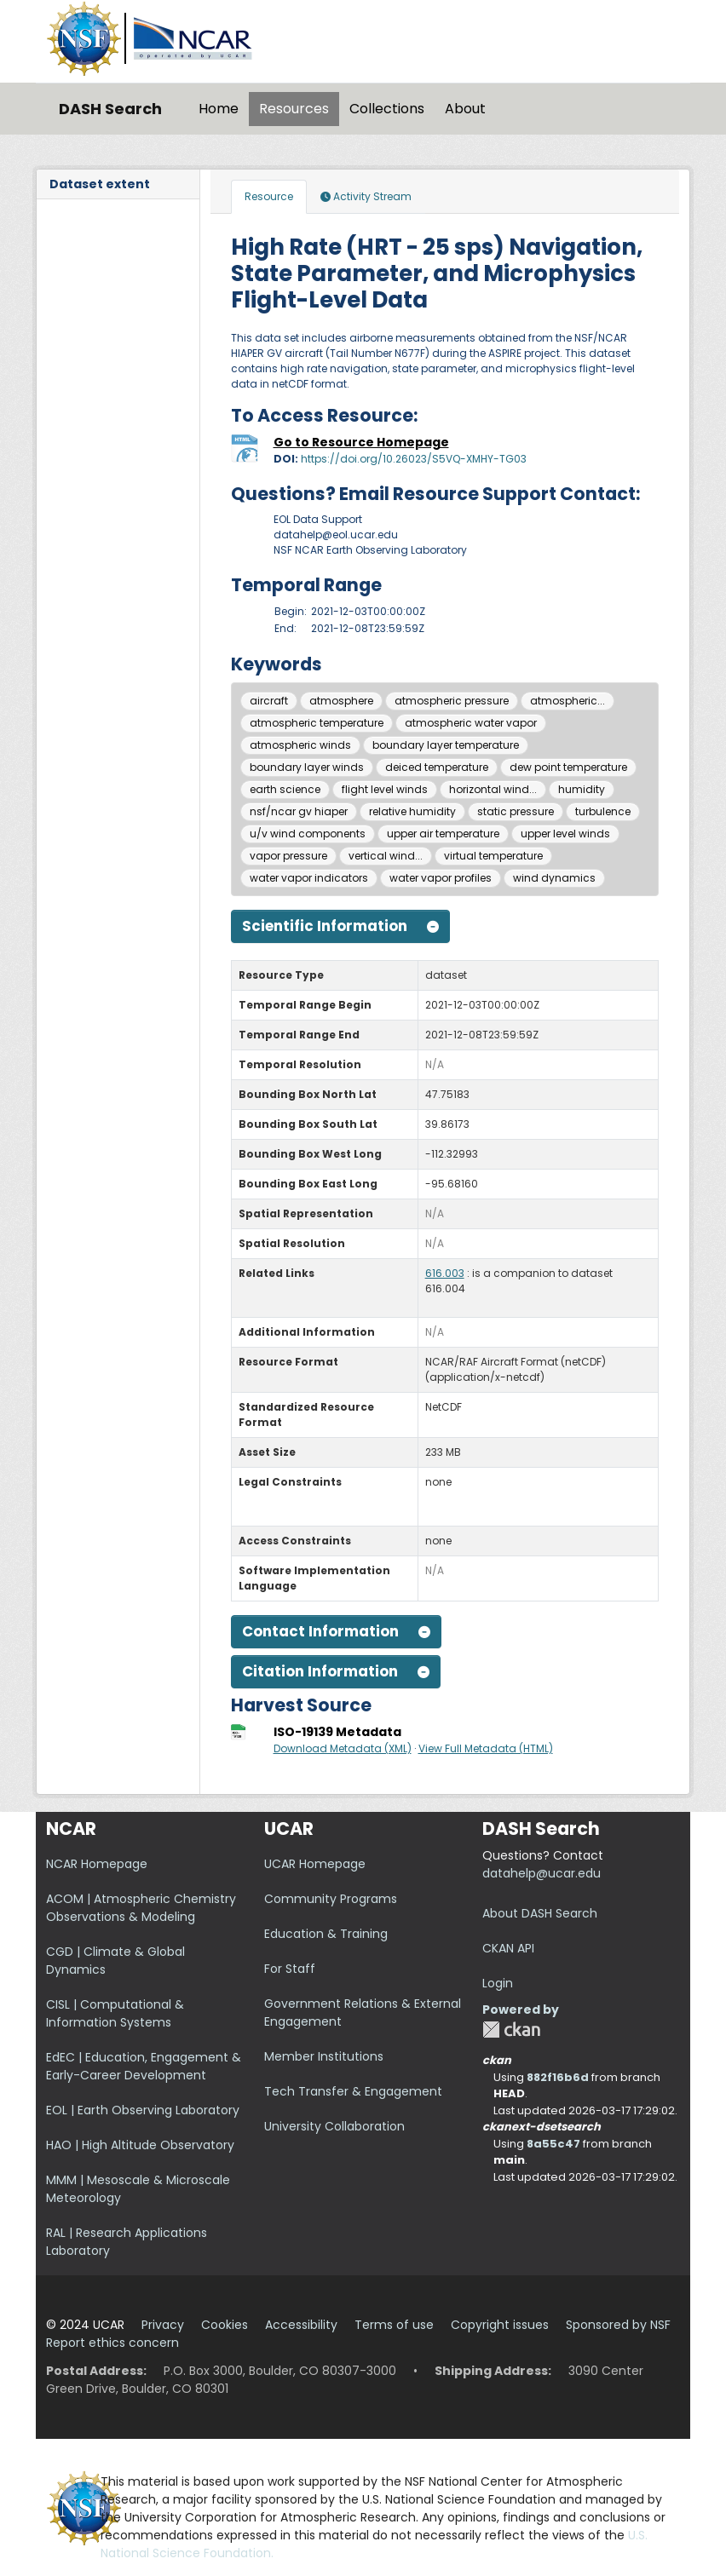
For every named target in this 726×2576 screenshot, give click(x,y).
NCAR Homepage (96, 1863)
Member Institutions (323, 2056)
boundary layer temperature (445, 745)
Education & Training (326, 1933)
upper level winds (565, 833)
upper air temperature (443, 833)
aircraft (269, 700)
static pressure (515, 811)
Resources (294, 108)
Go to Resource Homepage (361, 442)
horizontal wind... (493, 789)
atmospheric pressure (452, 700)
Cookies (224, 2324)
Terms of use (394, 2324)
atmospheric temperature (316, 723)
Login (497, 1983)
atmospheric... (567, 700)
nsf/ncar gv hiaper (299, 811)
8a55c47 (553, 2144)
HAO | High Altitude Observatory (140, 2144)
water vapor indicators (309, 878)
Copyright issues (500, 2324)
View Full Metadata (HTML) (485, 1748)
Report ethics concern (112, 2342)
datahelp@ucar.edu (541, 1873)
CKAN (511, 2029)
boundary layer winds (307, 767)
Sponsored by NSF (618, 2324)
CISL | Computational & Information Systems (115, 2013)
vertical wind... (386, 855)
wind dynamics (554, 878)
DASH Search (110, 108)
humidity (581, 789)
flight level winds (385, 789)
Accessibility (301, 2324)
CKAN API (508, 1948)
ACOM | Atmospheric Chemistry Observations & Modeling (141, 1907)
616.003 (444, 1273)
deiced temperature (436, 767)
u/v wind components (308, 833)
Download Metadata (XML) (343, 1748)
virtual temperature (493, 855)
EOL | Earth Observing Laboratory (142, 2110)
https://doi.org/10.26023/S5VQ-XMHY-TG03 (414, 458)
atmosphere (341, 700)
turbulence (603, 811)
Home (219, 108)
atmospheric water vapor (471, 723)
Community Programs (330, 1898)
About (465, 108)
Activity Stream (366, 196)
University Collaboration (334, 2126)
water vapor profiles (440, 878)
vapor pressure (288, 855)
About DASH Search (539, 1913)
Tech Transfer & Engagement (353, 2091)
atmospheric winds (300, 745)
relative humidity (412, 811)
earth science (285, 789)
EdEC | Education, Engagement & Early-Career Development (143, 2066)
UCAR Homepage (315, 1863)
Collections (386, 108)
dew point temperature (568, 767)
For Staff (289, 1968)
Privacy (162, 2324)
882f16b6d (558, 2077)
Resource (269, 196)
